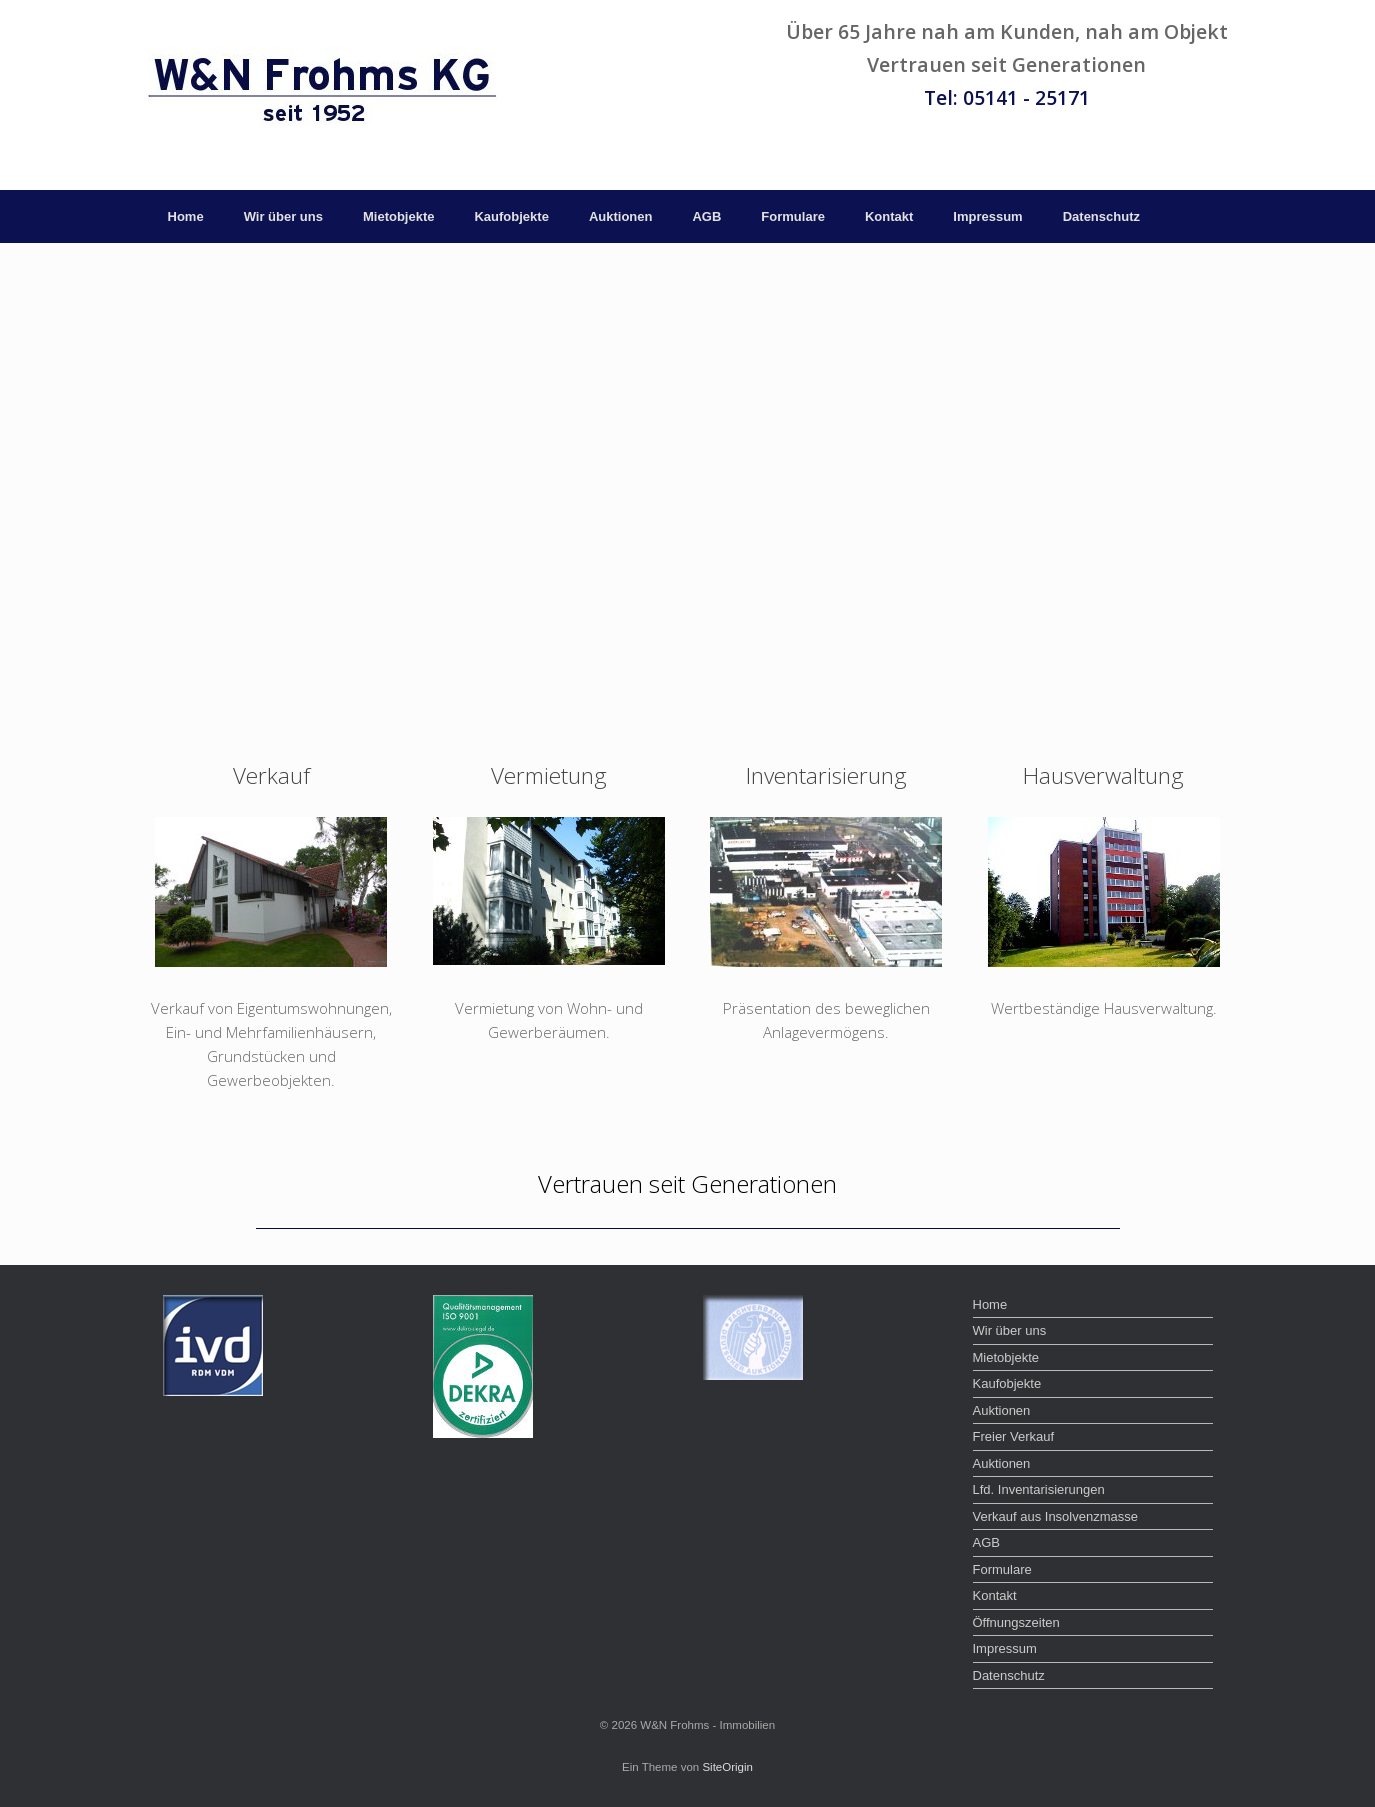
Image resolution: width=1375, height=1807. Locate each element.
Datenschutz (1101, 216)
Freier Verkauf (1014, 1436)
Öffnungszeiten (1016, 1622)
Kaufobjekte (511, 216)
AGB (706, 216)
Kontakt (889, 216)
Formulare (793, 216)
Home (186, 216)
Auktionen (621, 216)
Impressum (987, 216)
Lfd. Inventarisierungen (1039, 1489)
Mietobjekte (399, 216)
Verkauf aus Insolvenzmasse (1055, 1516)
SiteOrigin (727, 1767)
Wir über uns (283, 216)
